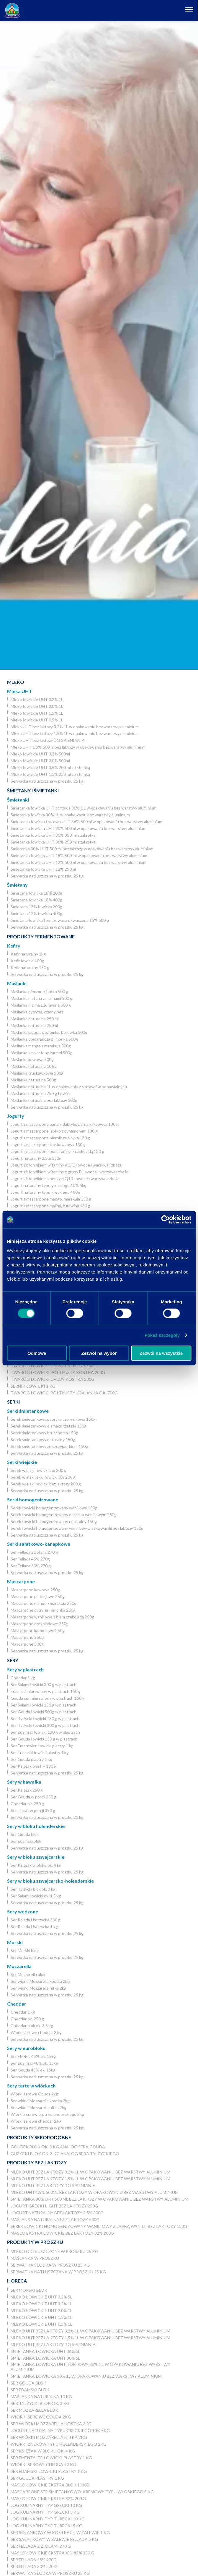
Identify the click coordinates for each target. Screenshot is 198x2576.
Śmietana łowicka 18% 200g (36, 893)
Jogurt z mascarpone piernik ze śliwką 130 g (50, 1137)
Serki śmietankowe (28, 1411)
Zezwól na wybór (99, 1352)
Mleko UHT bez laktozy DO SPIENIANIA (48, 740)
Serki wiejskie (22, 1462)
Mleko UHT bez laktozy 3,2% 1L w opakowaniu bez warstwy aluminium (75, 726)
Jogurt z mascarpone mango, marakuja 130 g (51, 1198)
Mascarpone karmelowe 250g (38, 1630)
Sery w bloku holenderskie (36, 1826)
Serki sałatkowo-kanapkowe (38, 1544)
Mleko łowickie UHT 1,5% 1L (37, 713)
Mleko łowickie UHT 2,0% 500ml (40, 760)
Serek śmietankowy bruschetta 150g (44, 1432)
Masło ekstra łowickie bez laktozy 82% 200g (62, 2233)
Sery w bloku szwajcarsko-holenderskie (50, 1881)
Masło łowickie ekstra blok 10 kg (50, 2484)
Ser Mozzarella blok (28, 1974)
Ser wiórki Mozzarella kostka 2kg (40, 1981)
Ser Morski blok (25, 1950)
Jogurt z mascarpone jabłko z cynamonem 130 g (54, 1130)
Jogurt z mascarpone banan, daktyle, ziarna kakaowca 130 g (65, 1124)
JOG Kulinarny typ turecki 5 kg (46, 2525)
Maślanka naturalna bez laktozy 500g (44, 1100)
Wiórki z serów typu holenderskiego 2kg (47, 2114)
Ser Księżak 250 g (27, 1790)
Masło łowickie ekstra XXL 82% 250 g (52, 2552)
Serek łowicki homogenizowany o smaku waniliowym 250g (64, 1514)
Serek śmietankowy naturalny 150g (43, 1439)
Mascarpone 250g (27, 1637)
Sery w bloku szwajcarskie (35, 1857)
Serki (13, 1401)
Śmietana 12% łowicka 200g (36, 906)
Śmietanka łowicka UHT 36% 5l (45, 2351)
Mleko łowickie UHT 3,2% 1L (37, 699)
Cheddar (16, 2003)
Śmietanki (18, 799)
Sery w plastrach (25, 1669)
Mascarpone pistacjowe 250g (38, 1596)
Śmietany (17, 885)
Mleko (15, 682)
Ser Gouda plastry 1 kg (31, 1759)
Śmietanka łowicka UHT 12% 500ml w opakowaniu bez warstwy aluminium (78, 862)
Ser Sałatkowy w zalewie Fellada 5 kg (54, 2539)
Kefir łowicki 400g (27, 960)
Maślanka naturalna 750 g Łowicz (41, 1093)
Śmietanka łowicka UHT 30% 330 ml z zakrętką (53, 835)
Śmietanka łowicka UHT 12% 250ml (43, 869)
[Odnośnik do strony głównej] (12, 10)
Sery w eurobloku (26, 2048)
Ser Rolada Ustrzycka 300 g (35, 1919)
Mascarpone (21, 1581)
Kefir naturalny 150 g (30, 967)
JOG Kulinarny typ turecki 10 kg (48, 2518)
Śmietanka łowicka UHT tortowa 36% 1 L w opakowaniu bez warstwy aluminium (83, 807)
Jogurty (15, 1116)
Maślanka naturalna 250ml (34, 1025)
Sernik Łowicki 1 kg (33, 1385)
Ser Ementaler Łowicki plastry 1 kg (42, 1745)
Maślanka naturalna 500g (33, 1079)
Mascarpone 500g (27, 1644)
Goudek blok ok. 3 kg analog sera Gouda (58, 2146)
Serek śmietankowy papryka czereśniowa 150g (53, 1419)
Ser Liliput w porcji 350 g (33, 1810)
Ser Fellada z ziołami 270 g (34, 1552)
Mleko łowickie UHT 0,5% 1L (37, 719)
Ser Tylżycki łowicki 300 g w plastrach (45, 1725)
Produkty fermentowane (41, 936)
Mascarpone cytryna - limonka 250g (43, 1610)
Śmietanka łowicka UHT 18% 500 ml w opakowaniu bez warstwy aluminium (79, 855)
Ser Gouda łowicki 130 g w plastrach (44, 1738)
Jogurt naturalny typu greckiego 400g (45, 1192)
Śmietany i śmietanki (33, 790)
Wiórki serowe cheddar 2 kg (36, 2032)
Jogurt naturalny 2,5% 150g (36, 1158)
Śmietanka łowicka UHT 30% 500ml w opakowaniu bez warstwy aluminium (78, 828)
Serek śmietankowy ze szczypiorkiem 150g (49, 1446)
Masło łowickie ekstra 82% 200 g (48, 2498)
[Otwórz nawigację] (190, 10)
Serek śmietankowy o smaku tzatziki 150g (48, 1425)
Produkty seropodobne (39, 2137)
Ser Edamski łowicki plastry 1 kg (40, 1752)
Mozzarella (19, 1966)
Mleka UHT (19, 691)
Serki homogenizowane (32, 1499)
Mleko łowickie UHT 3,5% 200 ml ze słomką (50, 767)
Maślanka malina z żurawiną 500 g (41, 1005)
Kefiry (13, 945)
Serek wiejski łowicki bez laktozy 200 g (46, 1483)
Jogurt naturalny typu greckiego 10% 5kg (48, 1185)
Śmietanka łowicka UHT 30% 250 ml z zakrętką (53, 841)
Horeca (17, 2280)
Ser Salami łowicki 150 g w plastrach (43, 1704)
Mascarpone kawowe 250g (35, 1589)
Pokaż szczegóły (162, 1335)
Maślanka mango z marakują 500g (41, 1045)
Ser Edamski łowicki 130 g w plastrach (45, 1732)
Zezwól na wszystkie (161, 1352)
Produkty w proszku (35, 2242)
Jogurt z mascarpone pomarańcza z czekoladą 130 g (57, 1151)
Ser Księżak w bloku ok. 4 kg (36, 1865)
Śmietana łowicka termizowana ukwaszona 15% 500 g (60, 920)
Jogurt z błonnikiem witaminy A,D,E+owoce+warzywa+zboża (66, 1164)
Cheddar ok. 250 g (27, 1803)
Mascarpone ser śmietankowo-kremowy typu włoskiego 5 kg (82, 2491)
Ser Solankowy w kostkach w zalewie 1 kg (60, 2532)
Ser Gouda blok (25, 1834)
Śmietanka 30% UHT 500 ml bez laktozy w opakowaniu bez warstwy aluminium (82, 848)
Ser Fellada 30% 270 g (31, 1565)
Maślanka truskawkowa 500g (37, 1073)
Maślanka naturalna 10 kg (34, 1066)
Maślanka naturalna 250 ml (35, 1018)
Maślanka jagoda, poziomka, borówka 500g (49, 1032)
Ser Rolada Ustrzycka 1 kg (34, 1926)
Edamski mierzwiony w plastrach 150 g (46, 1691)
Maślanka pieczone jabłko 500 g (39, 991)
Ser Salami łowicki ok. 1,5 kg (36, 1895)
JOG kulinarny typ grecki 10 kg (46, 2505)
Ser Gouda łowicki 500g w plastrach (43, 1711)
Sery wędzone (22, 1911)
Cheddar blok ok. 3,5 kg (32, 2025)
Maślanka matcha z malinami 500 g (41, 998)
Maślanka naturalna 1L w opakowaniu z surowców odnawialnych (69, 1086)
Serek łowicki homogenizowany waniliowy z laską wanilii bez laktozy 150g (77, 1528)
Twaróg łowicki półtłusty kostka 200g (58, 1372)
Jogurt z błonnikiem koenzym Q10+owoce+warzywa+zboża (65, 1178)
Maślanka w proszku (35, 2258)
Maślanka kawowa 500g (32, 1059)
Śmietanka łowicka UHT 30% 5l (45, 2358)
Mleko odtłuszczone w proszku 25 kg (54, 2251)
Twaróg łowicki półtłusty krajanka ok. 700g (64, 1392)
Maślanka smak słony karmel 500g (41, 1052)
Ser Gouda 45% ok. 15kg (33, 2069)
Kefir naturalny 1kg (28, 953)
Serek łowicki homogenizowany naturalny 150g (54, 1521)
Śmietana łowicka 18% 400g (36, 899)
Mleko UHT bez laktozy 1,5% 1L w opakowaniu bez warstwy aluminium (75, 733)
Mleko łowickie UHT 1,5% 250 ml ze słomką (50, 774)
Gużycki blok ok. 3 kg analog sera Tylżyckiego (65, 2153)
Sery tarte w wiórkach (31, 2085)
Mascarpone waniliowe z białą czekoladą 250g (52, 1616)
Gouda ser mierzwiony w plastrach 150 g (48, 1698)
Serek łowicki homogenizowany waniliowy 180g (54, 1507)
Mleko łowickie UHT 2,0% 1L (37, 706)
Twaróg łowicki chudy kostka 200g (52, 1379)
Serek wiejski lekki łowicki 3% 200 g (43, 1477)
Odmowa (36, 1352)
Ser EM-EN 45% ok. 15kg (33, 2056)
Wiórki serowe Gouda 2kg (34, 2093)
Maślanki (17, 983)
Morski (15, 1942)
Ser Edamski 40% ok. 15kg (34, 2063)
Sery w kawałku (24, 1782)
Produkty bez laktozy (37, 2162)
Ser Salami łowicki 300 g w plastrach (43, 1684)
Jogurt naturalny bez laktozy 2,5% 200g (57, 2212)
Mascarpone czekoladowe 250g (39, 1623)
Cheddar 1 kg (23, 1677)
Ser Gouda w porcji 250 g (33, 1796)
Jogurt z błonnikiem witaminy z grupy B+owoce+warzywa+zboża (69, 1171)
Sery (12, 1660)
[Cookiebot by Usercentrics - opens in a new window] (165, 1219)
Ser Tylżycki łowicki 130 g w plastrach (45, 1718)
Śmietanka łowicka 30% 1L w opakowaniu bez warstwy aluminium (70, 814)
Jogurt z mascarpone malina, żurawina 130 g (50, 1205)
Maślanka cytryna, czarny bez (37, 1011)
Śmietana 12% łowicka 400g (36, 913)
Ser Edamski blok (26, 1841)
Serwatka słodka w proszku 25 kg (50, 2264)
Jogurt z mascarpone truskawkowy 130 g (48, 1144)
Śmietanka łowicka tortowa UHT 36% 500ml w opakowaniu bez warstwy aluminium (86, 821)
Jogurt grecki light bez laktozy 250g (54, 2205)
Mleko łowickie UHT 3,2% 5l (41, 2296)
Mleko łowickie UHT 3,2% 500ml (40, 753)
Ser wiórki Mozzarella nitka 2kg (38, 1988)
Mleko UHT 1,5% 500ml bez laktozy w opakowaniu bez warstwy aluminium (78, 747)
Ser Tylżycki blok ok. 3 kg (33, 1889)
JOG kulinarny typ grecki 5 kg (45, 2512)
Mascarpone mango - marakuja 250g (43, 1603)
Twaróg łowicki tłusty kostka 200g (53, 1365)
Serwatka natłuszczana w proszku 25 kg (47, 780)
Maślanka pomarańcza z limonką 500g (44, 1039)
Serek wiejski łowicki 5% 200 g (38, 1470)
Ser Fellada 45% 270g (30, 1558)
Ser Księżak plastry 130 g (33, 1766)
